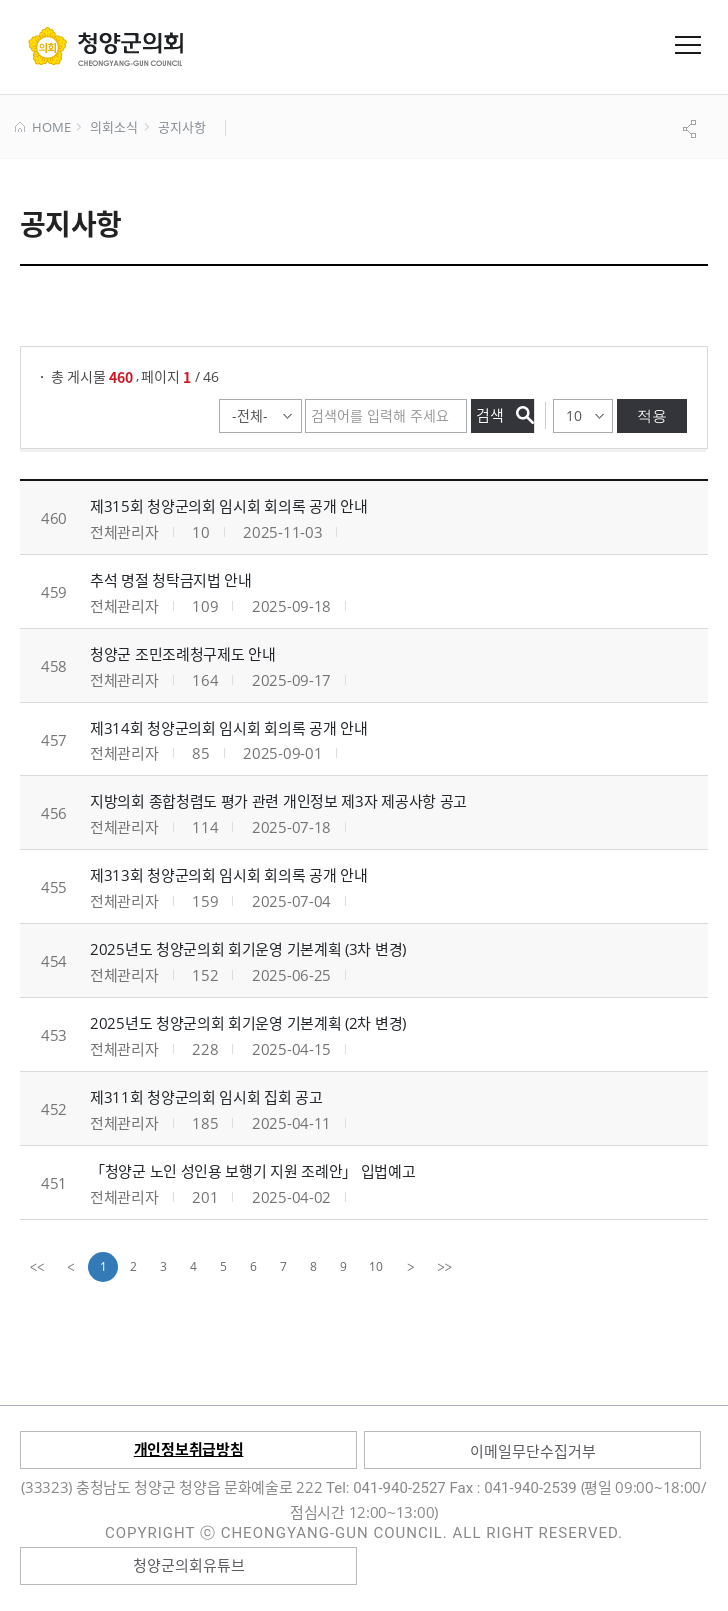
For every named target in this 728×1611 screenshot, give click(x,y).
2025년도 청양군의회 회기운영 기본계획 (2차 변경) (248, 1023)
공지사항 (181, 128)
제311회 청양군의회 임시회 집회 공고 (206, 1097)
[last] (445, 1267)
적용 (652, 415)
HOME (42, 128)
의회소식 (113, 128)
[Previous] (71, 1267)
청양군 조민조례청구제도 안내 (183, 654)
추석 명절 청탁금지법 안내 (171, 580)
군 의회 (105, 46)
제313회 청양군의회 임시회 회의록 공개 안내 (229, 875)
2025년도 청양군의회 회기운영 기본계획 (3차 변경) (248, 949)
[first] (37, 1267)
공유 (692, 129)
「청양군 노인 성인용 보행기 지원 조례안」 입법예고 (253, 1171)
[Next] (411, 1267)
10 (376, 1266)
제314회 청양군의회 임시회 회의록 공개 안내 (229, 728)
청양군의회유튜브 (189, 1565)
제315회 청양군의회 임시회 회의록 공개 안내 (229, 506)
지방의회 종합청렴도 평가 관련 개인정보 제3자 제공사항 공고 (278, 801)
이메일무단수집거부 (533, 1451)
